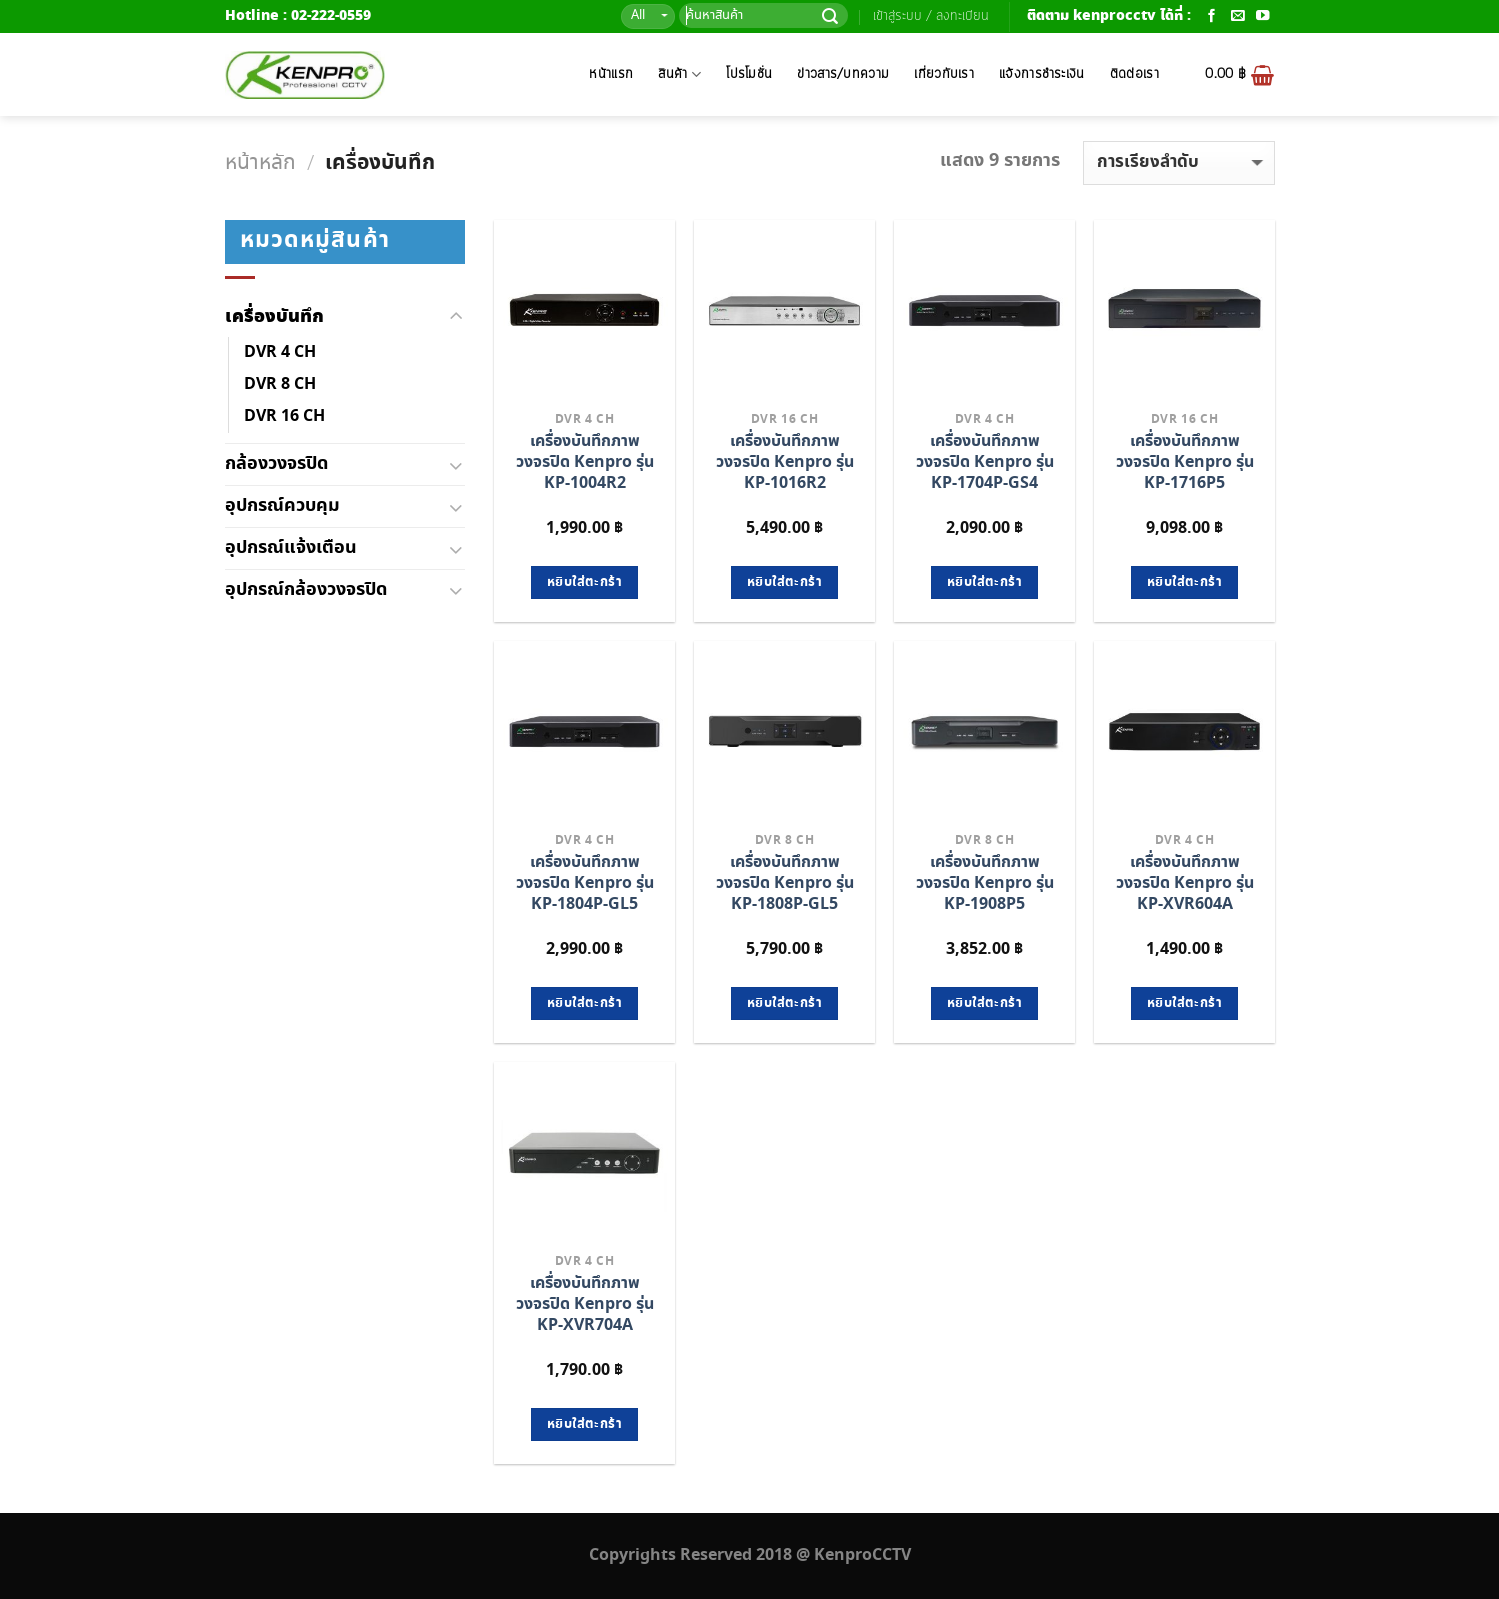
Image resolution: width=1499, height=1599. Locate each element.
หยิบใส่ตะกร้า (584, 582)
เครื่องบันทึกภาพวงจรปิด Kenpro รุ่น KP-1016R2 (785, 462)
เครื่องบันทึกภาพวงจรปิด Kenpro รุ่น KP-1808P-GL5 (785, 883)
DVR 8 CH (280, 384)
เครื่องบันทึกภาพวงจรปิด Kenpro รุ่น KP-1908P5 (985, 883)
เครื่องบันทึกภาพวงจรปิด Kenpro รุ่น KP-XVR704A (585, 1304)
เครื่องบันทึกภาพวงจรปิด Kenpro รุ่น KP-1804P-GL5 (585, 883)
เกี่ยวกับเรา (944, 74)
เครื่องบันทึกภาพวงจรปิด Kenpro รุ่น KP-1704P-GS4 (985, 462)
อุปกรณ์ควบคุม (282, 505)
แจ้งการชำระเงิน (1041, 74)
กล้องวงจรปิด (276, 463)
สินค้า (679, 74)
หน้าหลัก (260, 163)
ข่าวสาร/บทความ (843, 74)
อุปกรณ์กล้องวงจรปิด (306, 589)
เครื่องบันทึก (274, 316)
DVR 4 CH (280, 352)
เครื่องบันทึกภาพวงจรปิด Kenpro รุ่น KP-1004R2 (585, 462)
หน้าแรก (611, 74)
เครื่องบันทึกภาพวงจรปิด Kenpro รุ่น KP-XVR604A (1185, 883)
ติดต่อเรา (1134, 74)
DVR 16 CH (284, 416)
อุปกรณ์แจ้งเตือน (291, 547)
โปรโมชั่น (749, 74)
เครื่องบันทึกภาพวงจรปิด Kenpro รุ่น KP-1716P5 (1185, 462)
